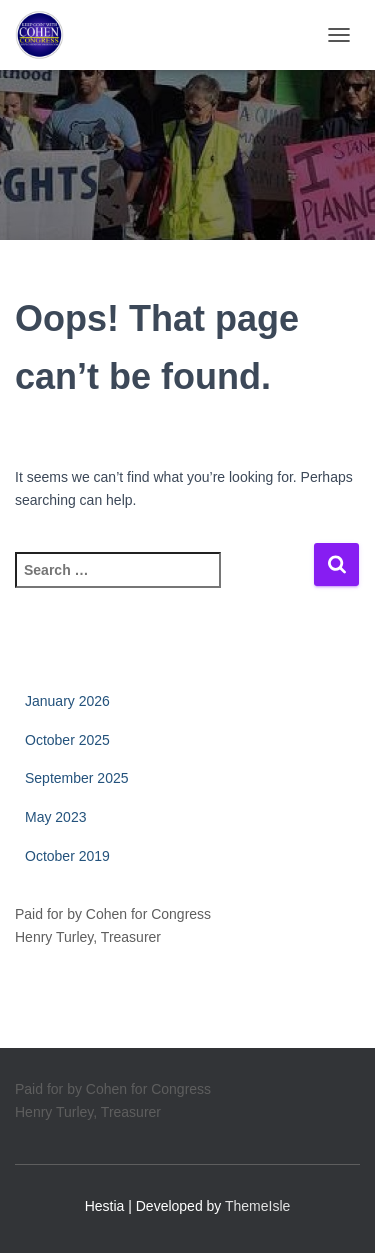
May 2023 (55, 817)
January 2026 (67, 701)
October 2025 (67, 740)
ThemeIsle (257, 1206)
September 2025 (77, 778)
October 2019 (67, 856)
